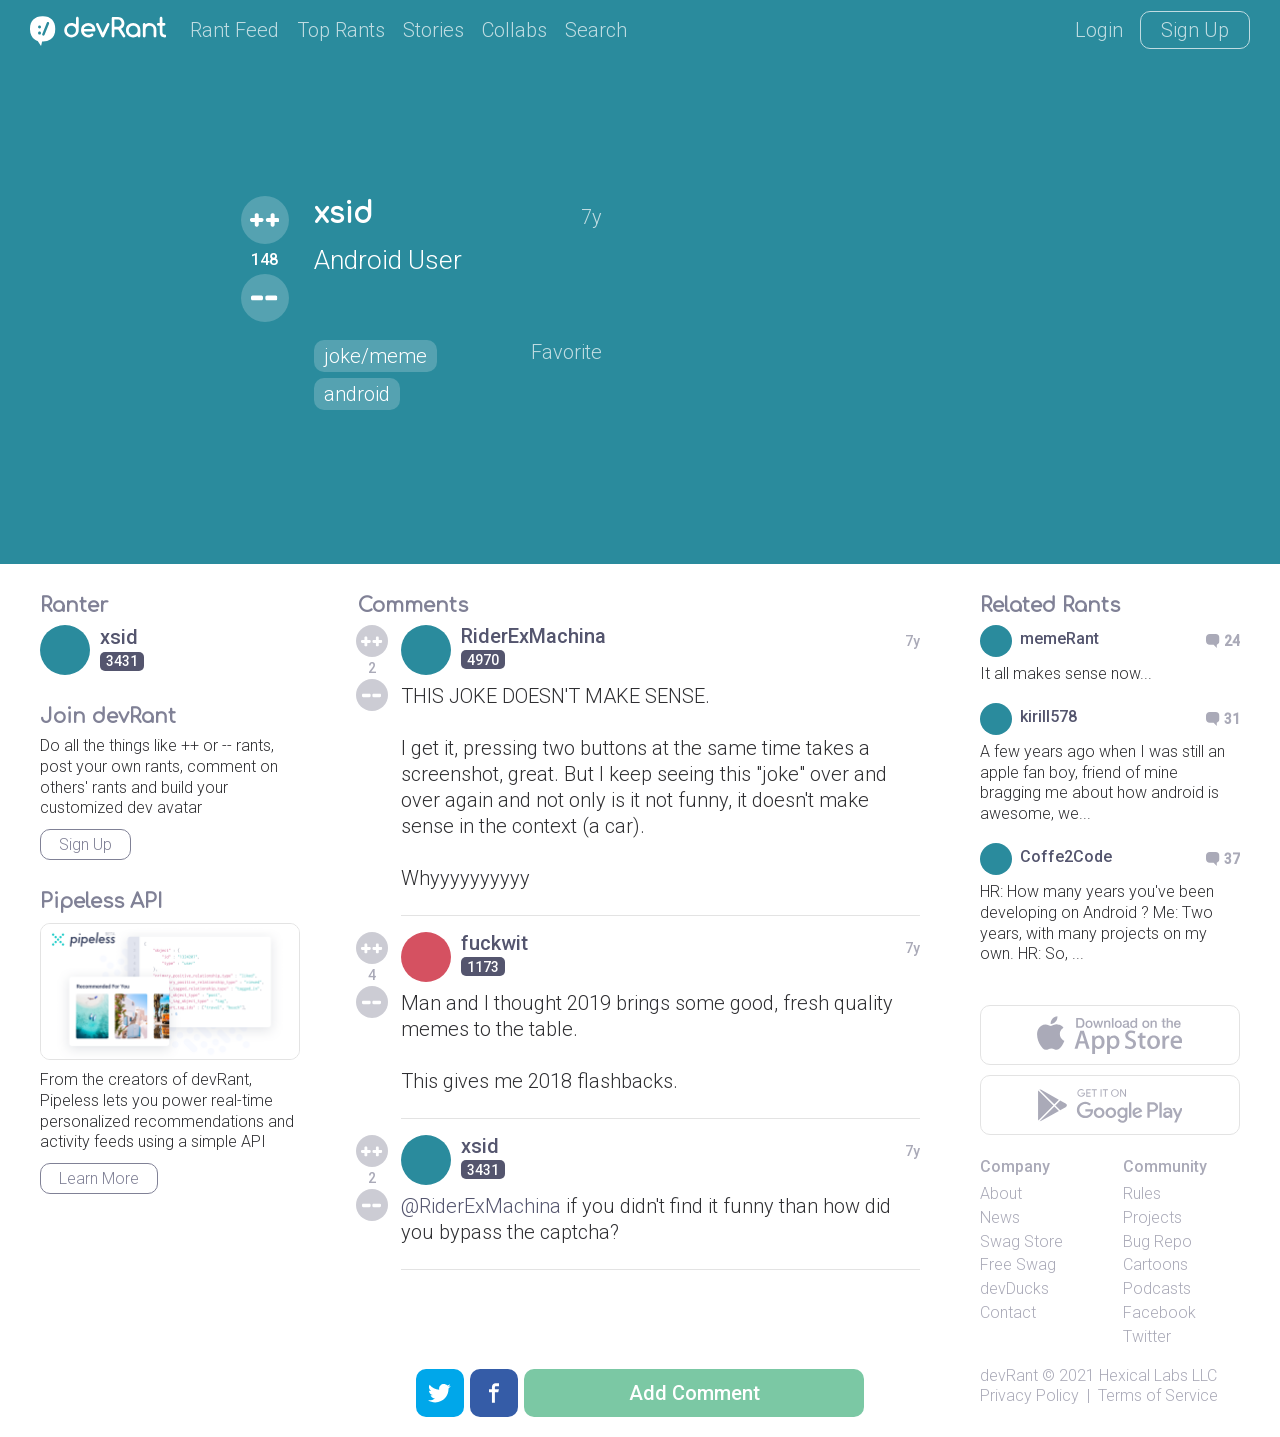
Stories (433, 30)
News (1000, 1217)
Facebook (1159, 1312)
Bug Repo (1157, 1241)
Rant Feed (234, 30)
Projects (1152, 1217)
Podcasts (1157, 1288)
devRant (1009, 1375)
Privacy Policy (1029, 1395)
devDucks (1014, 1288)
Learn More (99, 1178)
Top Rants (341, 30)
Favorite (566, 352)
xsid (343, 214)
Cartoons (1155, 1264)
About (1001, 1193)
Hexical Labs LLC (1158, 1375)
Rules (1142, 1193)
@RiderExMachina (481, 1206)
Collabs (514, 30)
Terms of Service (1158, 1395)
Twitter (1147, 1336)
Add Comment (694, 1393)
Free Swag (1018, 1264)
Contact (1008, 1312)
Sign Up (1195, 30)
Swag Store (1021, 1241)
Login (1099, 30)
